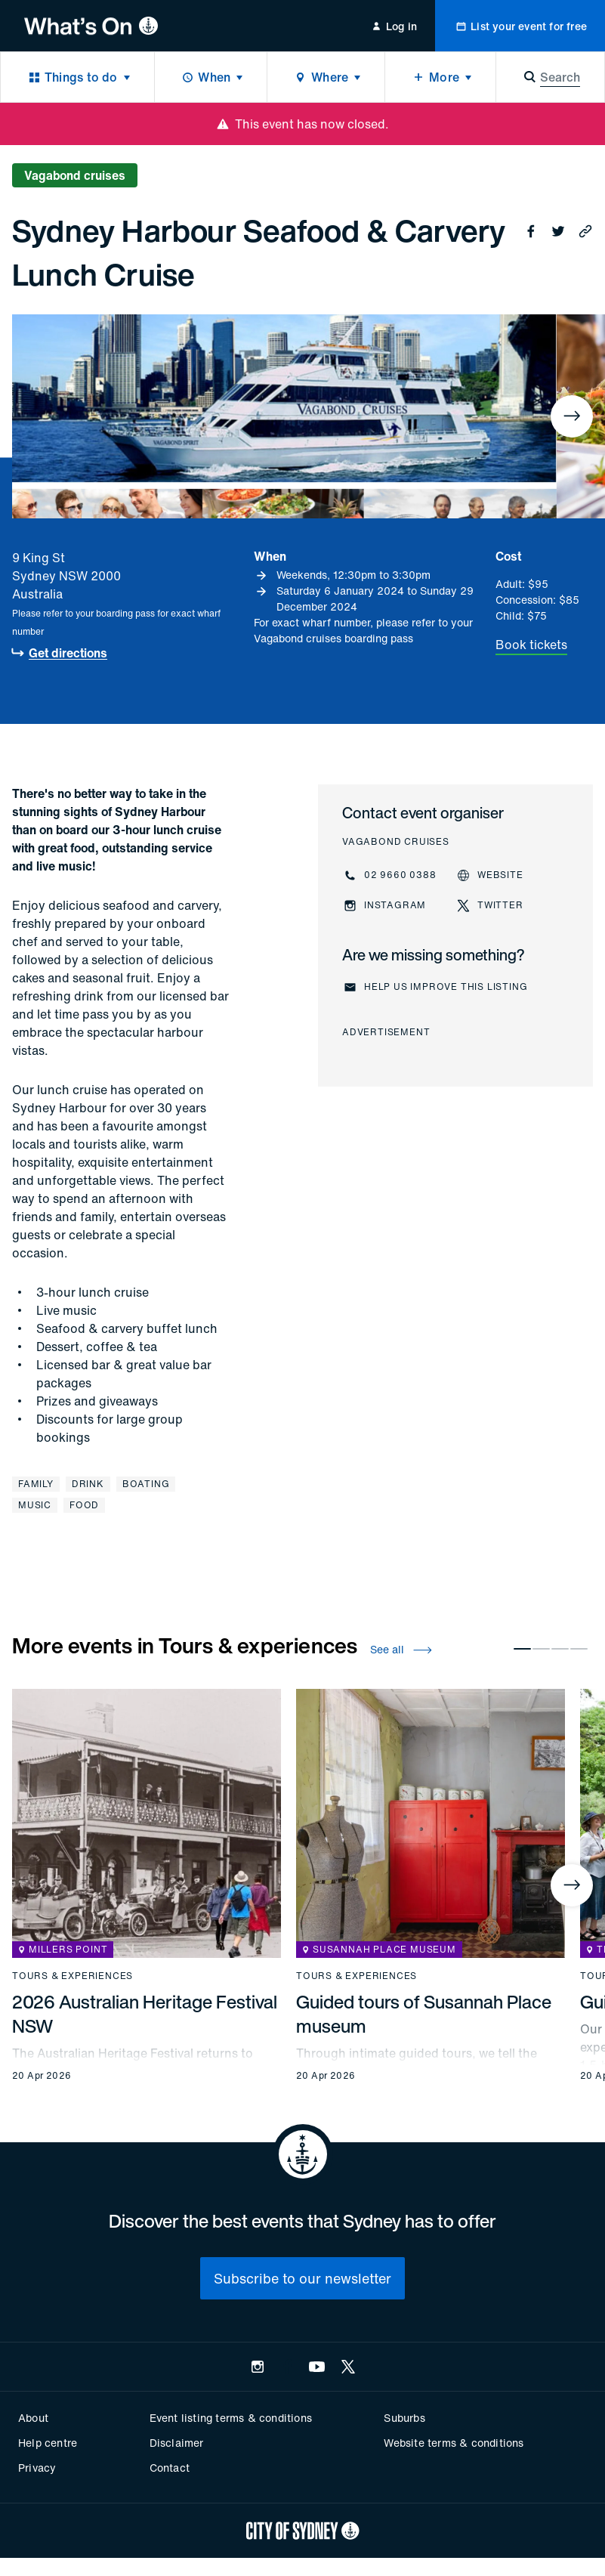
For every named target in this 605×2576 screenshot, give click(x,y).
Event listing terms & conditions (231, 2418)
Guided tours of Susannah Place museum (423, 2013)
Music (34, 1504)
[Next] (572, 416)
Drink (88, 1483)
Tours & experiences (72, 1976)
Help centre (47, 2443)
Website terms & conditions (453, 2443)
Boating (146, 1483)
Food (84, 1504)
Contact (170, 2467)
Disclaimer (177, 2443)
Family (36, 1483)
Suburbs (404, 2418)
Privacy (37, 2467)
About (33, 2418)
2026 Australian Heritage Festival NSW (144, 2013)
